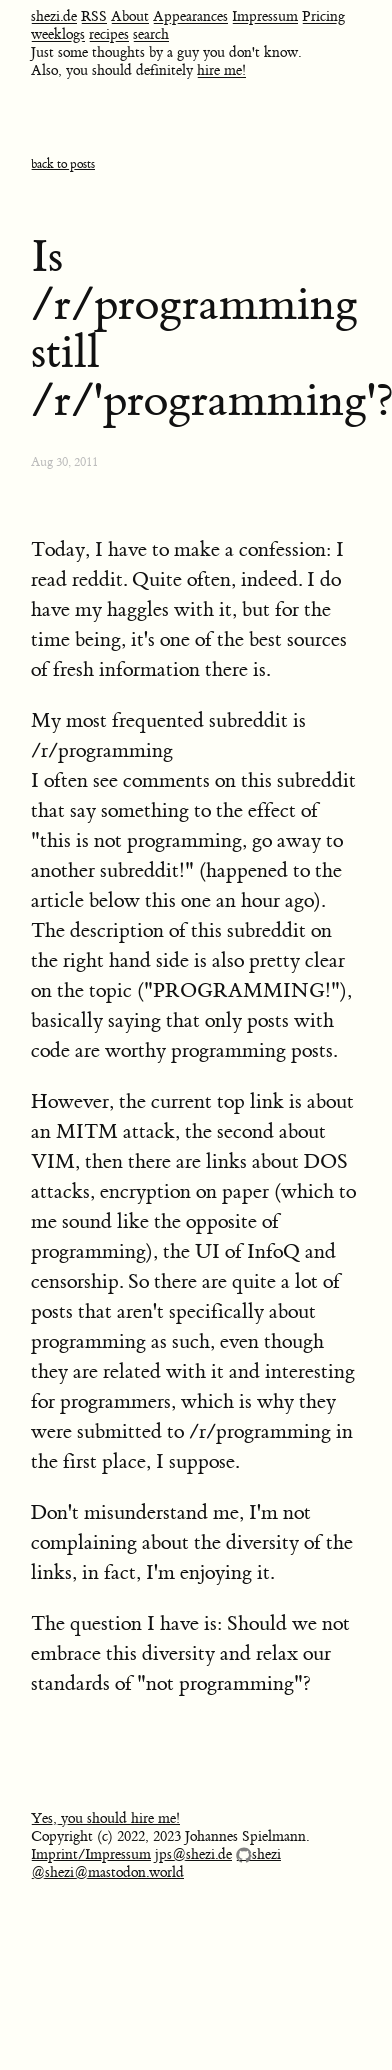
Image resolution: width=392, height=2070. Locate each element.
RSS (94, 17)
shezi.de (54, 17)
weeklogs (58, 35)
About (130, 17)
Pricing (323, 17)
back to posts (63, 164)
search (151, 35)
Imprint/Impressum (91, 1855)
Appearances (190, 17)
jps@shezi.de (193, 1855)
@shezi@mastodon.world (107, 1873)
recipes (109, 35)
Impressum (265, 17)
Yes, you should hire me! (105, 1819)
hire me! (221, 71)
